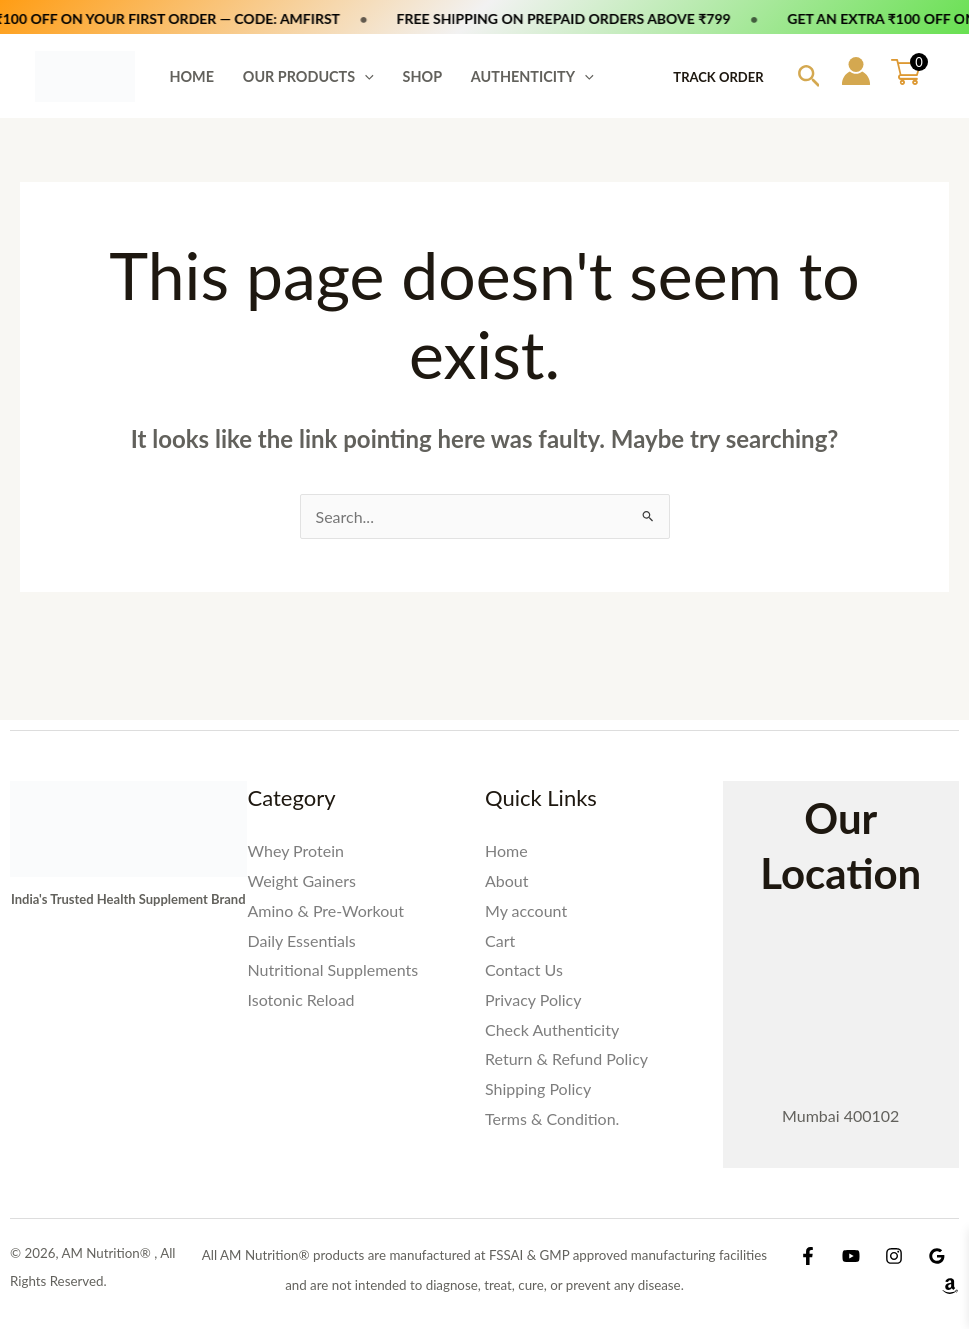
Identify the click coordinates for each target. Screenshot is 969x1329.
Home (506, 850)
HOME (191, 76)
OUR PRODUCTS (308, 76)
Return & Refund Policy (566, 1058)
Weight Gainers (302, 880)
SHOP (423, 76)
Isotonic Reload (301, 999)
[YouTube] (851, 1256)
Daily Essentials (302, 940)
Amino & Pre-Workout (326, 910)
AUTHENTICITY (532, 76)
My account (526, 910)
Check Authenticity (552, 1029)
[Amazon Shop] (950, 1286)
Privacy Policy (533, 999)
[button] (364, 76)
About (507, 880)
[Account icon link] (856, 71)
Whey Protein (296, 850)
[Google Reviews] (937, 1256)
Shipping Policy (538, 1088)
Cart (500, 940)
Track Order (718, 77)
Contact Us (524, 969)
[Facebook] (808, 1256)
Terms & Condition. (552, 1118)
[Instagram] (894, 1256)
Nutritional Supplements (333, 969)
